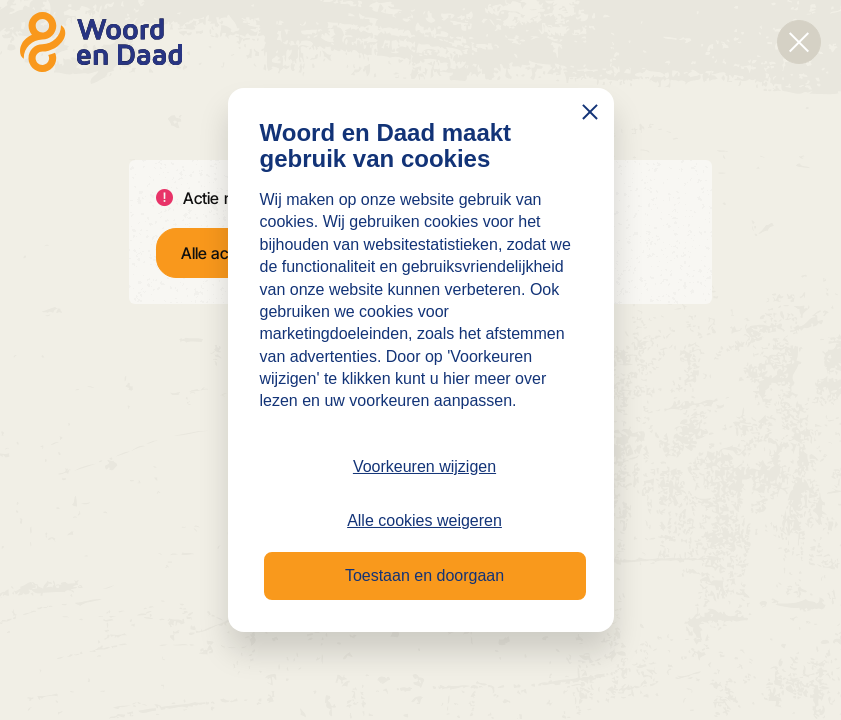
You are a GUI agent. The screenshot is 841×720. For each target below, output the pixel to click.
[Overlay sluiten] (799, 42)
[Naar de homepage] (101, 42)
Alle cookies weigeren (424, 520)
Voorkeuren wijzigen (424, 466)
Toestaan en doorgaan (424, 575)
